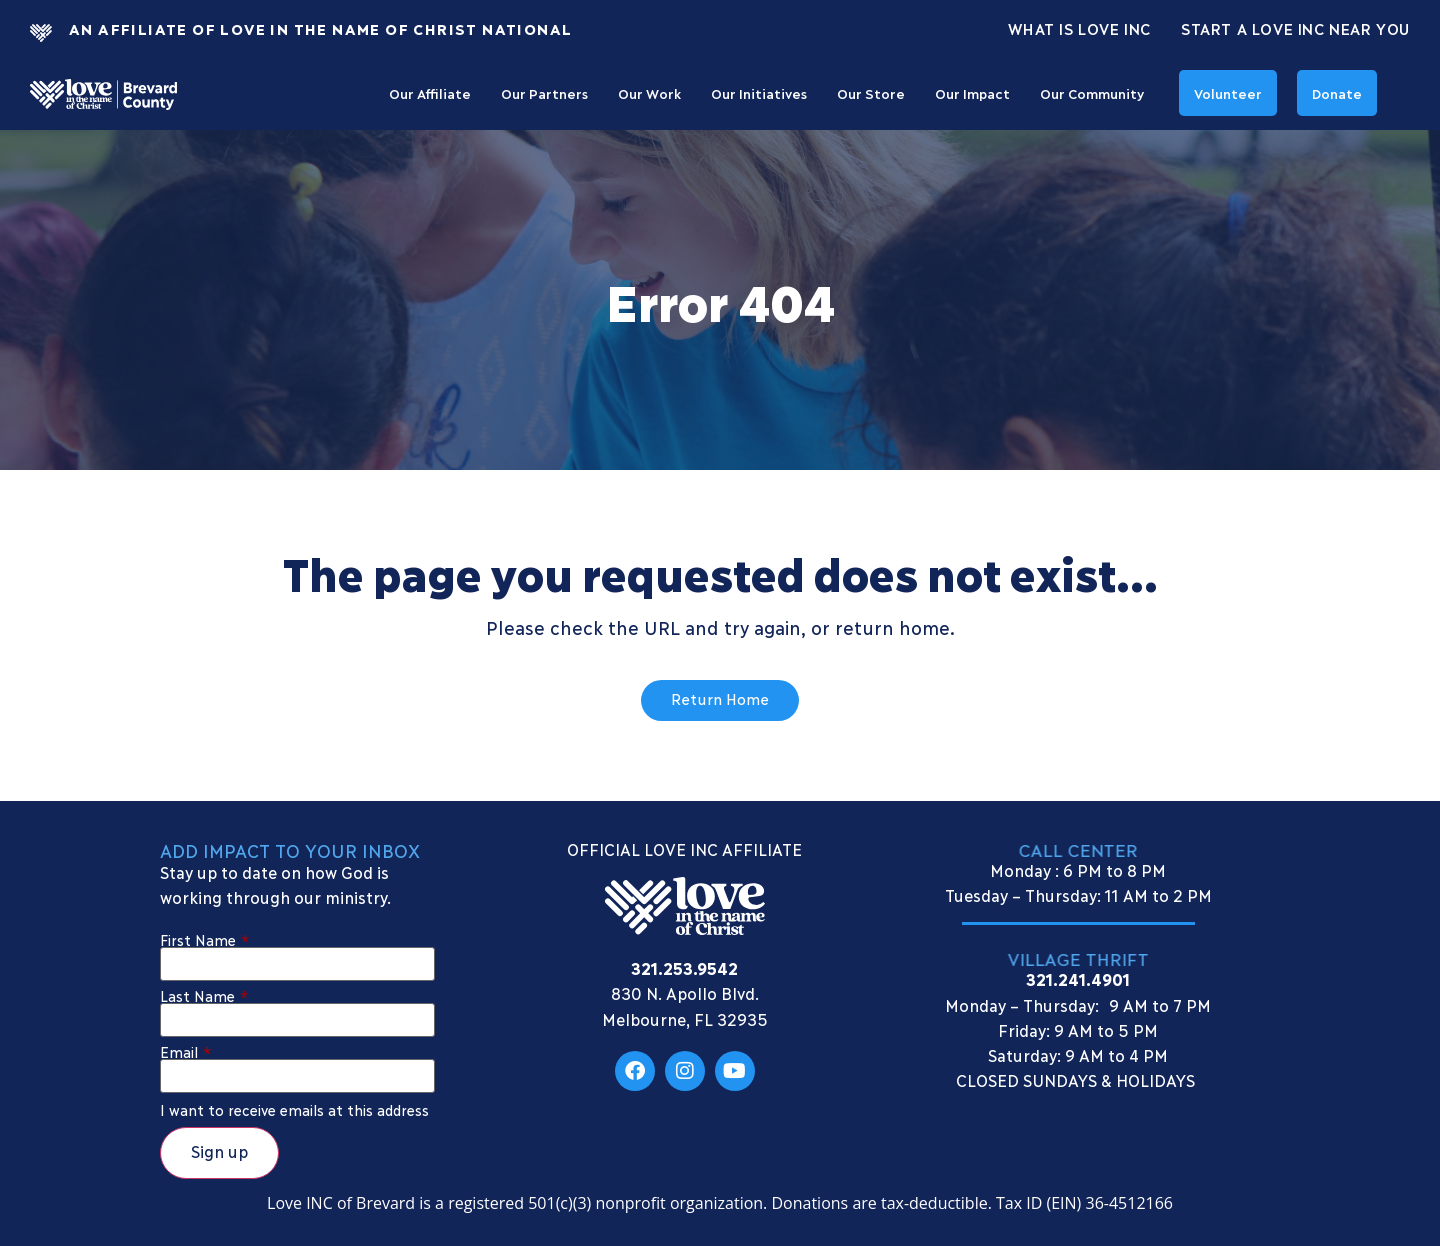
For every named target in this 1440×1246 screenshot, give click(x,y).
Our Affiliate (430, 93)
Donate (1337, 93)
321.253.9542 (684, 967)
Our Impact (972, 93)
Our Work (649, 93)
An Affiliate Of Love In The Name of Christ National (320, 28)
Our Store (871, 93)
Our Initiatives (759, 93)
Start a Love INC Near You (1295, 28)
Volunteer (1228, 93)
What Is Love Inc (1079, 28)
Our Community (1092, 93)
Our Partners (544, 93)
